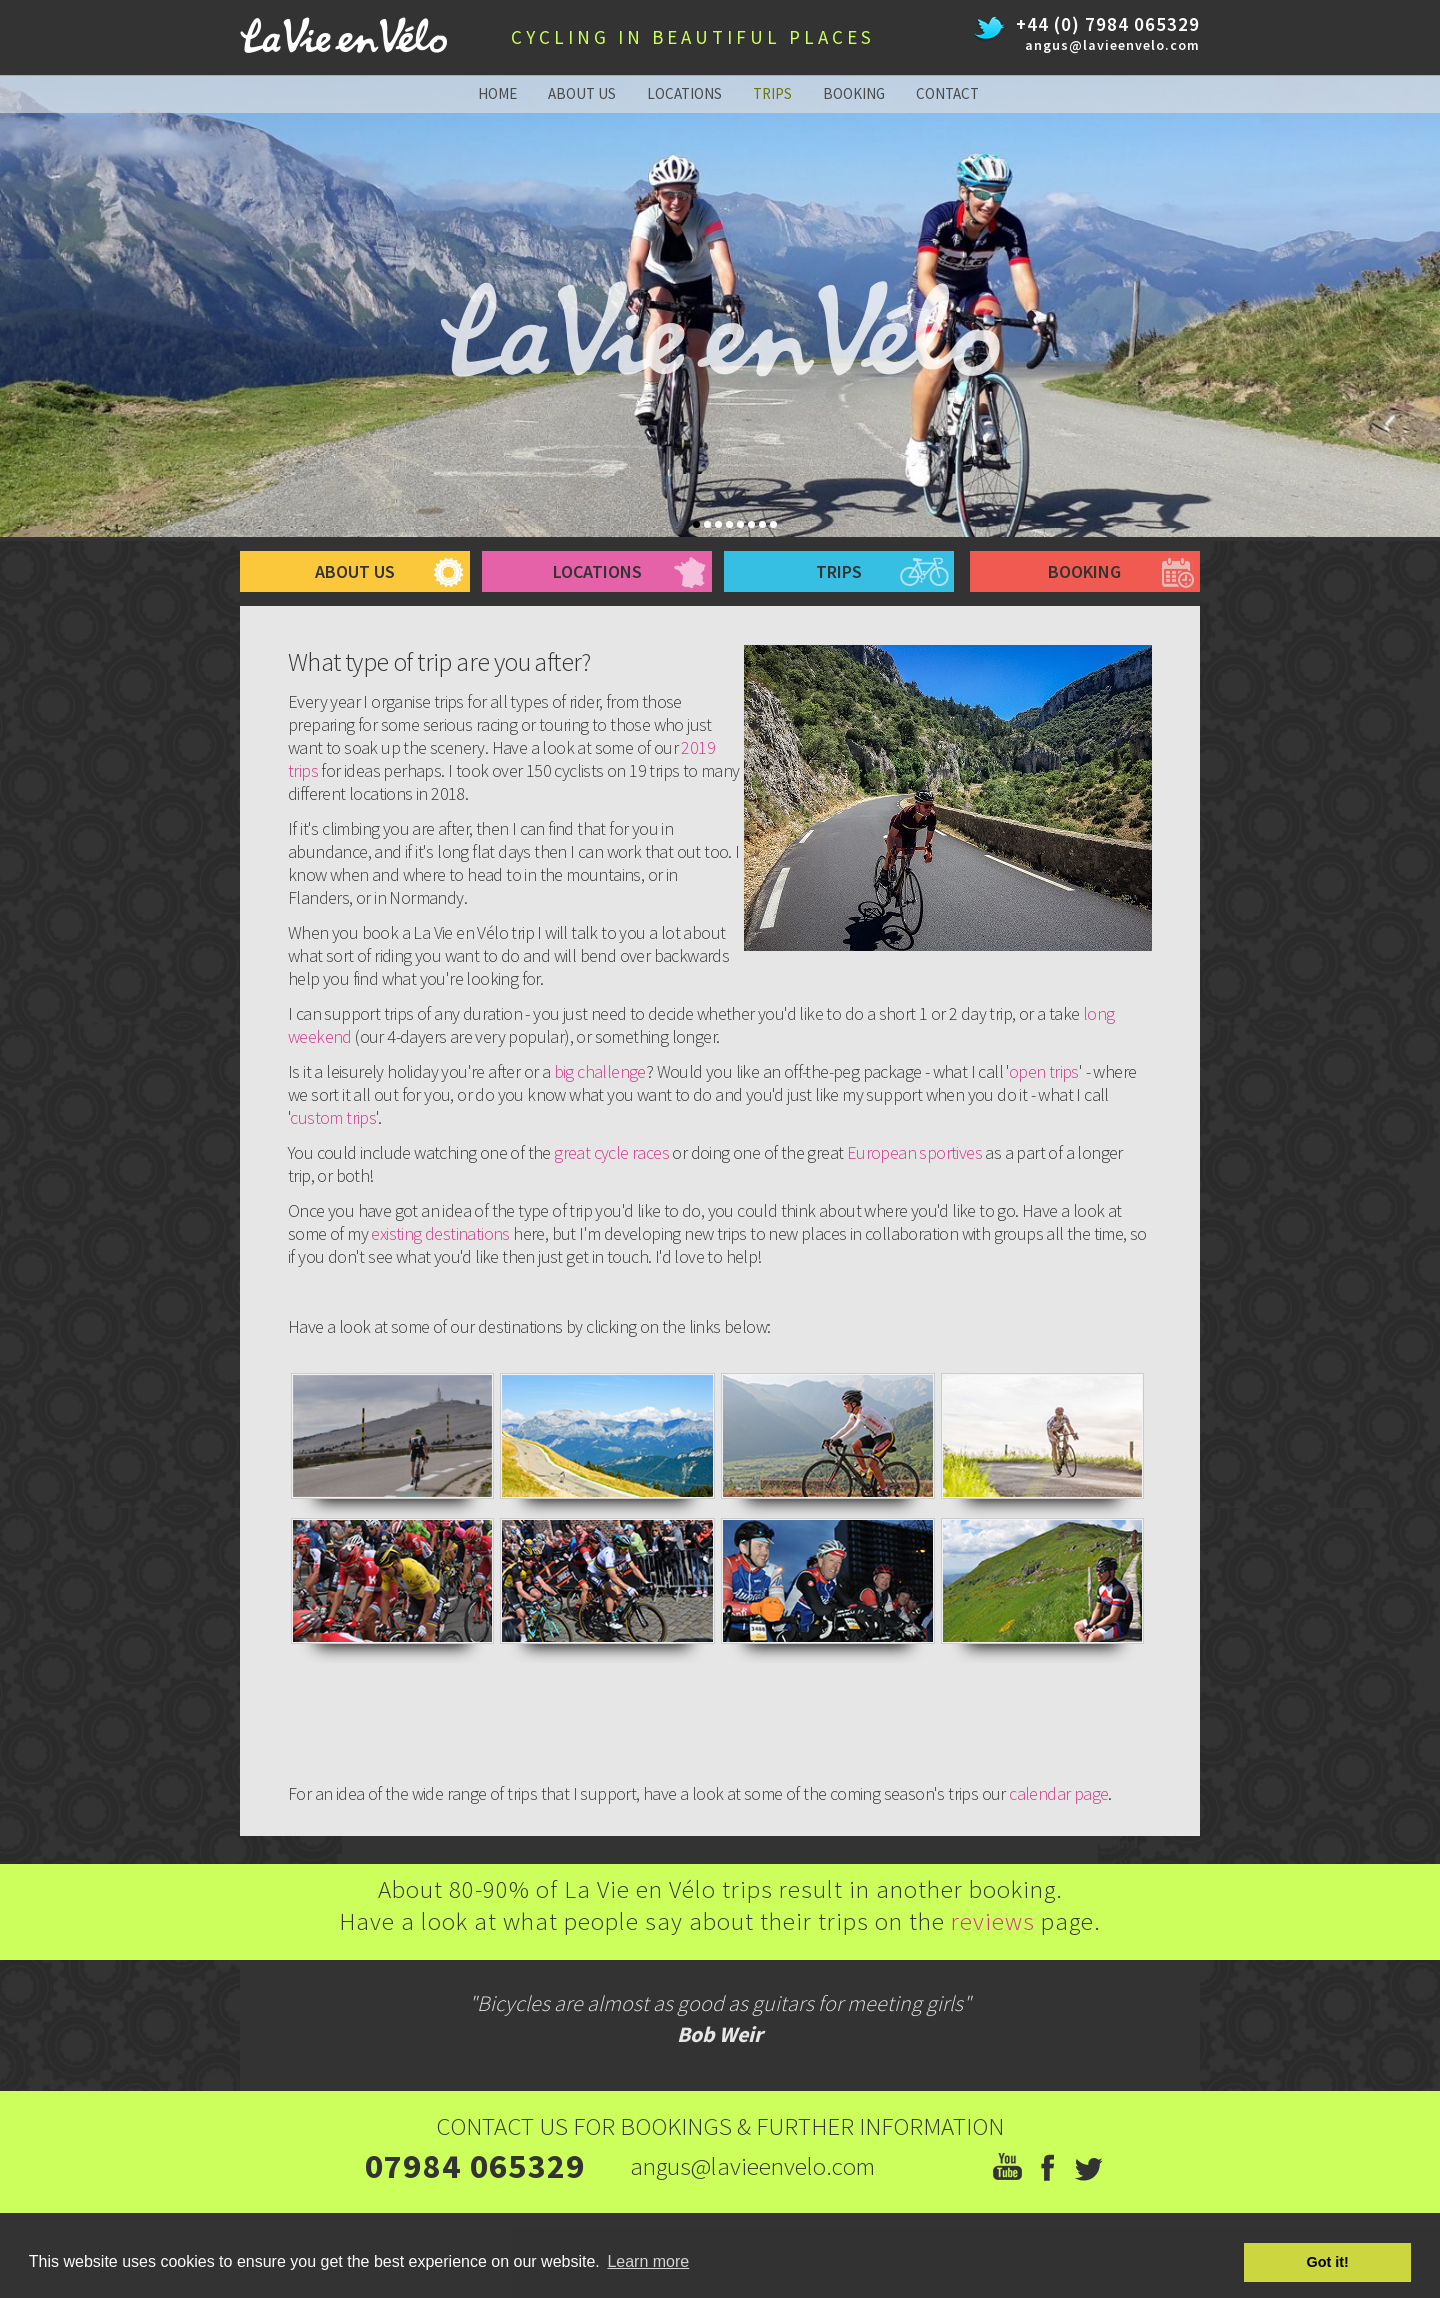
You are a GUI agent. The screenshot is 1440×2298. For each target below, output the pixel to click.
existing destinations (440, 1233)
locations (684, 93)
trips (772, 93)
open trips (1044, 1071)
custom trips (333, 1117)
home (497, 93)
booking (854, 93)
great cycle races (611, 1152)
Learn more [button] (648, 2261)
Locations (597, 571)
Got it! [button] (1328, 2262)
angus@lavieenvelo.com (1112, 45)
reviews (996, 1921)
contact (947, 93)
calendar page (1058, 1793)
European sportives (914, 1152)
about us (582, 93)
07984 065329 (475, 2166)
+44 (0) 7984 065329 (1108, 24)
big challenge (600, 1071)
